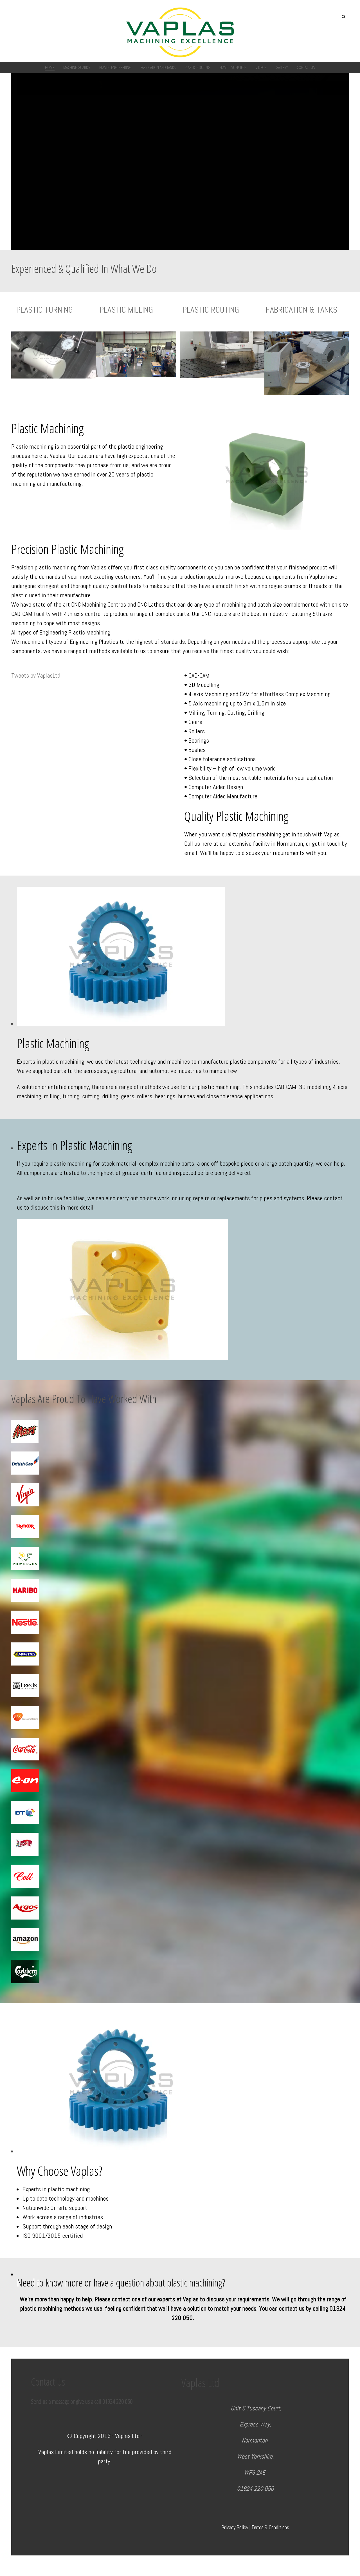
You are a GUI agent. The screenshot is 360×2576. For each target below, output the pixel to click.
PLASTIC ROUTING (211, 309)
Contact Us (306, 67)
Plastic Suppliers (233, 67)
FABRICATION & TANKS (302, 309)
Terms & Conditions (270, 2527)
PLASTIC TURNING (44, 309)
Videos (261, 67)
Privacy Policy (234, 2527)
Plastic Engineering (115, 67)
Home (49, 67)
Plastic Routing (197, 67)
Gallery (282, 67)
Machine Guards (76, 67)
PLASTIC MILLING (126, 309)
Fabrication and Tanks (158, 67)
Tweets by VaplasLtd (35, 675)
